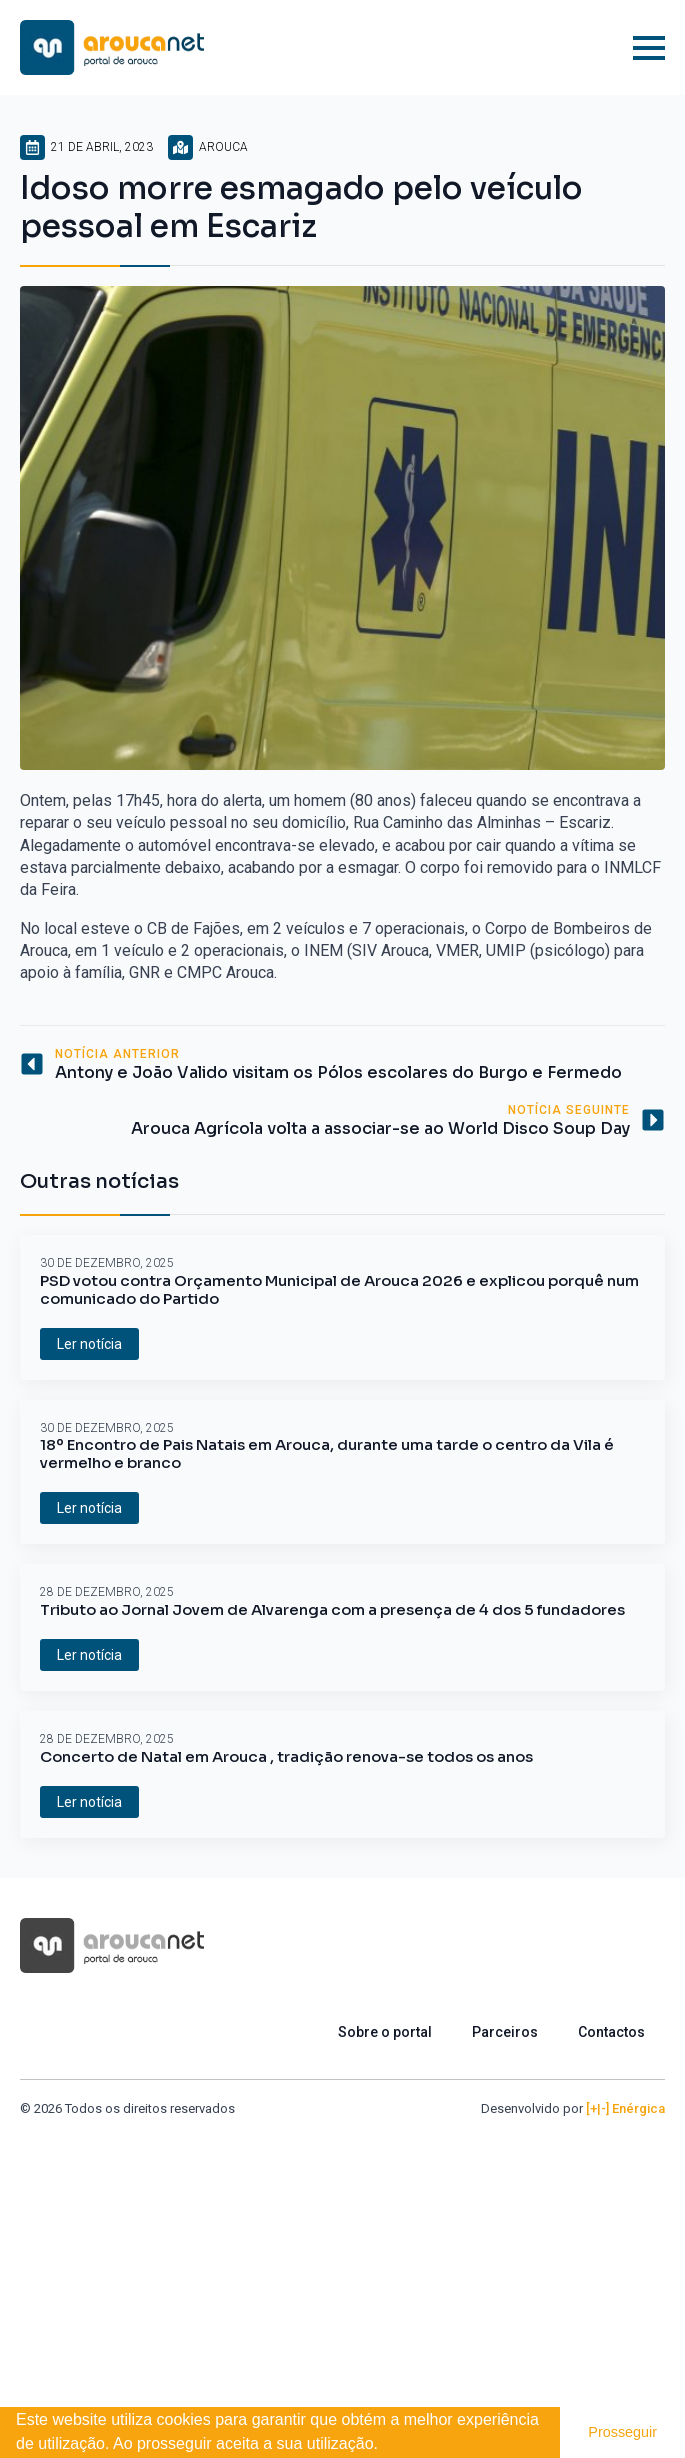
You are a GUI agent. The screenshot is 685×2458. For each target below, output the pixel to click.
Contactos (611, 2032)
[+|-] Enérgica (625, 2108)
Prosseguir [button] (622, 2432)
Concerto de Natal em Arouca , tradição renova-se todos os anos (286, 1757)
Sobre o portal (385, 2032)
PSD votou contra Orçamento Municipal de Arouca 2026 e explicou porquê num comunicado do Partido (339, 1290)
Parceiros (505, 2032)
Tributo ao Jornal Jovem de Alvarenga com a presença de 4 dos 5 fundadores (332, 1610)
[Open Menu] (649, 48)
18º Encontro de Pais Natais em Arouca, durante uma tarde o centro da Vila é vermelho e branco (327, 1454)
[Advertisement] (342, 2268)
